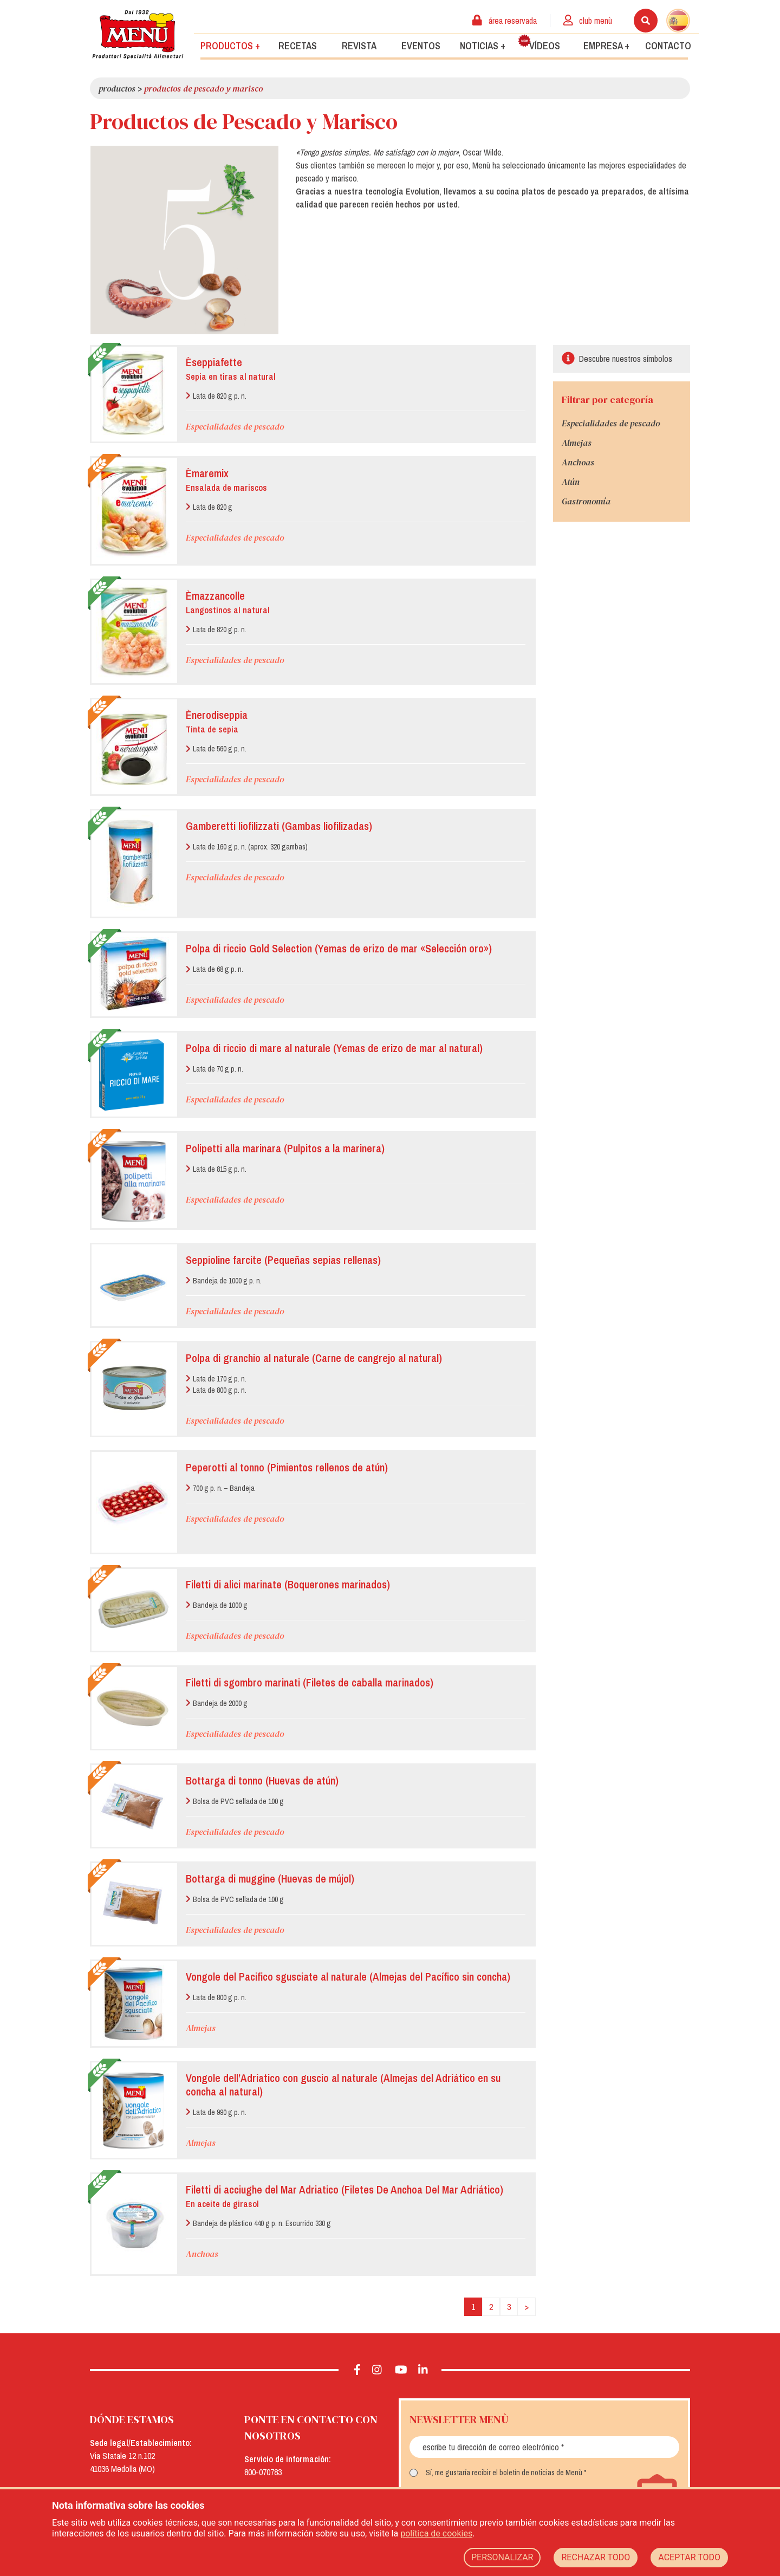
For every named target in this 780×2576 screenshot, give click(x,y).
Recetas (297, 45)
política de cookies (436, 2533)
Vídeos (539, 43)
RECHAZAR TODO (595, 2557)
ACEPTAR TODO (689, 2557)
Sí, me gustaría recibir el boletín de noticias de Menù (504, 2472)
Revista (359, 45)
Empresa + (606, 45)
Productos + (230, 45)
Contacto (668, 45)
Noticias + (482, 45)
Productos (117, 88)
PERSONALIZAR (502, 2557)
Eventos (420, 45)
